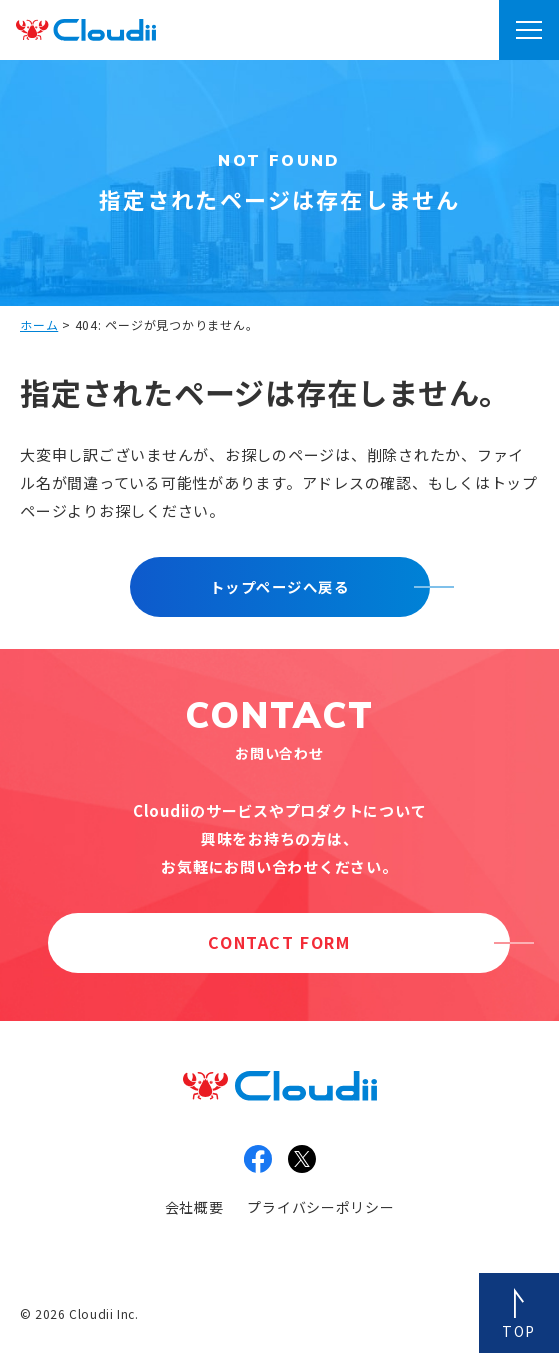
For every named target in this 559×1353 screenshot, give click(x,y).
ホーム (39, 324)
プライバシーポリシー (320, 1207)
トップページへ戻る (279, 586)
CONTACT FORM (279, 942)
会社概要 (194, 1207)
